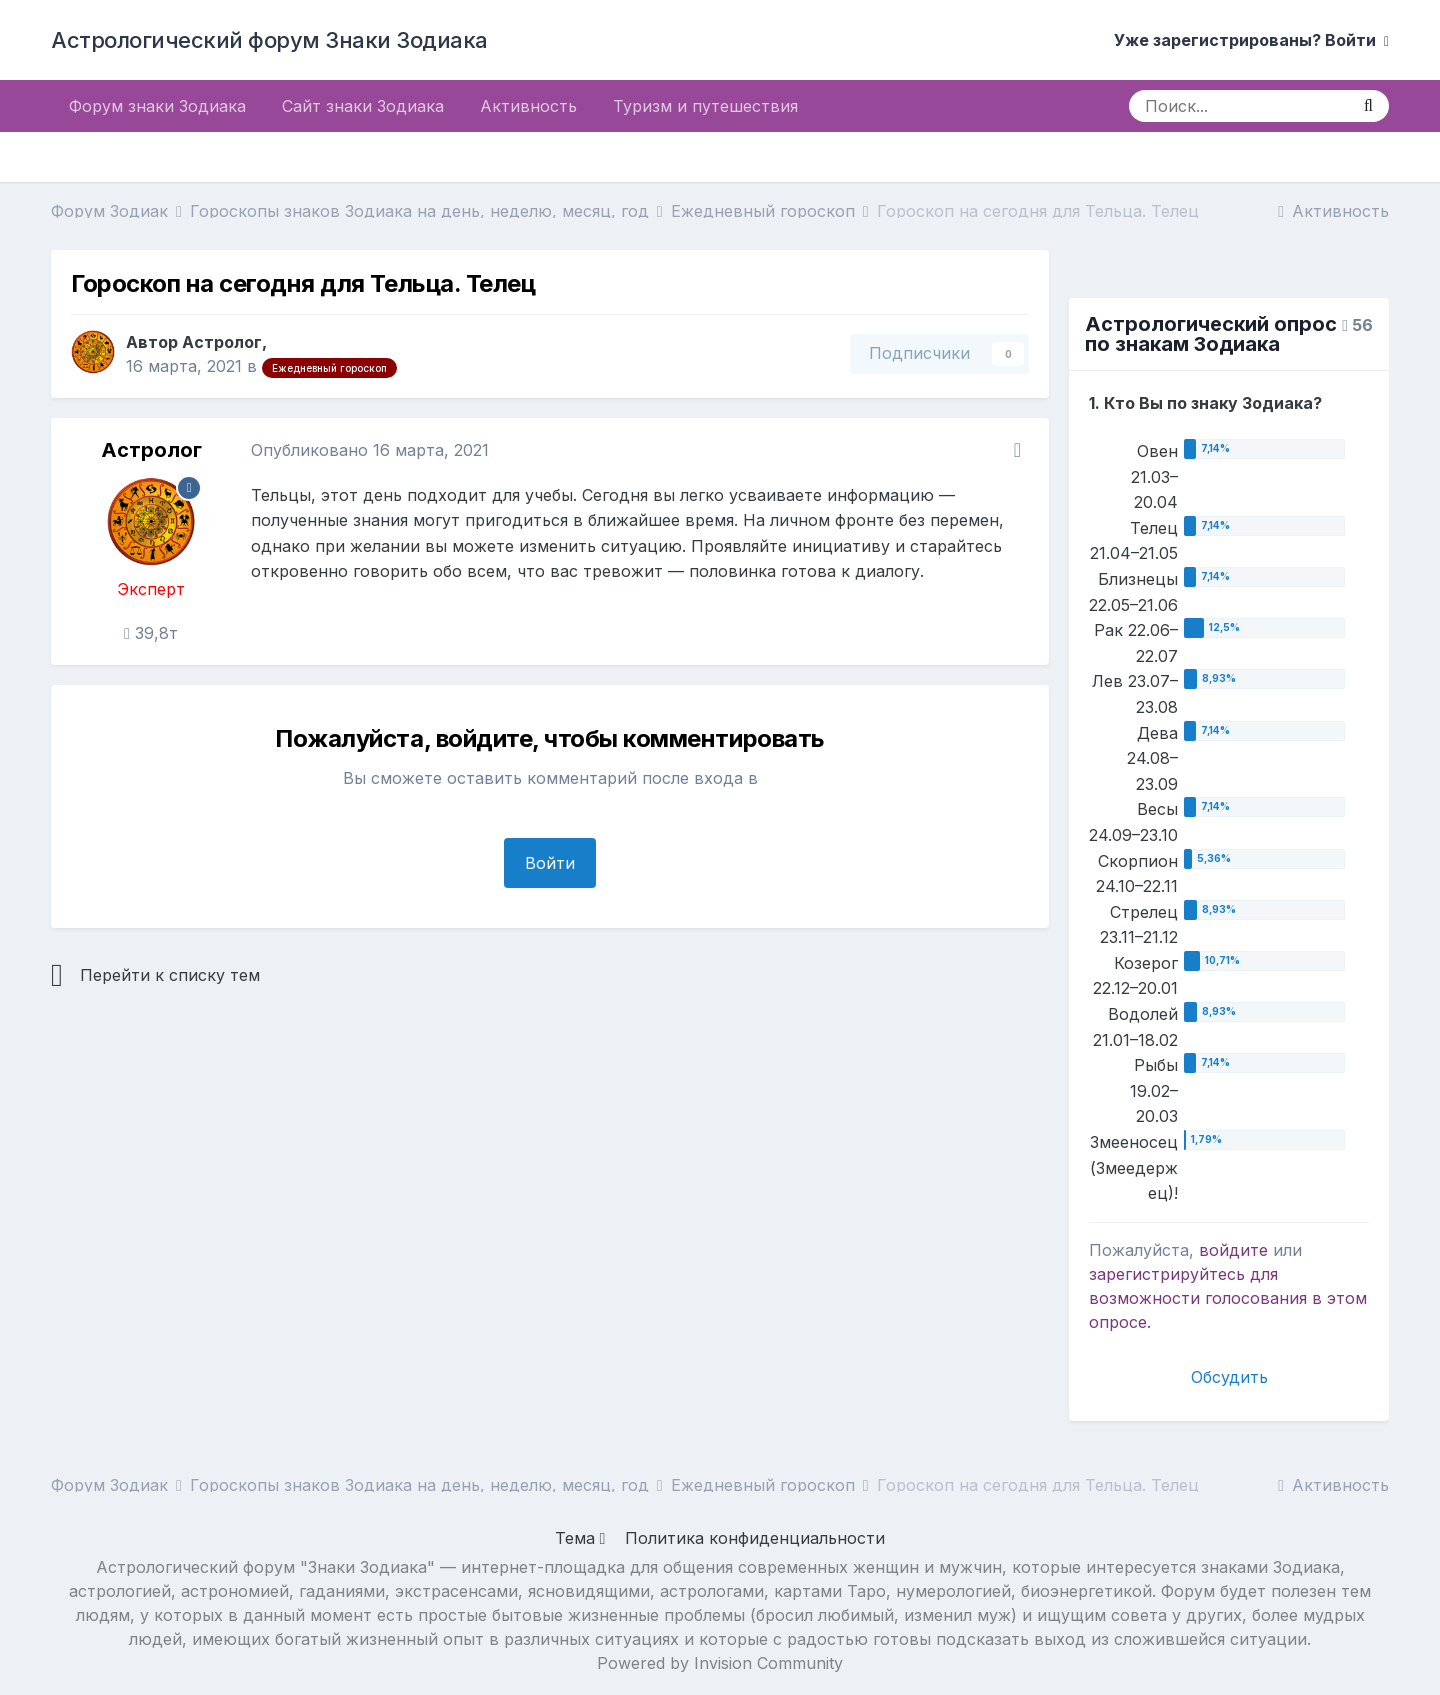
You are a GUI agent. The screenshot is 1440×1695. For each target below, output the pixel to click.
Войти (550, 863)
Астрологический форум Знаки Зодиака (269, 40)
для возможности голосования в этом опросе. (1228, 1298)
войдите (1233, 1250)
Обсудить (1229, 1377)
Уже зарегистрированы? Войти (1251, 40)
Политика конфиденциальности (755, 1538)
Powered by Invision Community (720, 1663)
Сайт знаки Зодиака (363, 106)
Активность (528, 106)
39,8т (151, 633)
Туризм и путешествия (705, 106)
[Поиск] (1238, 106)
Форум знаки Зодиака (157, 106)
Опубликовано (370, 450)
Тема (580, 1538)
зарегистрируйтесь (1167, 1274)
